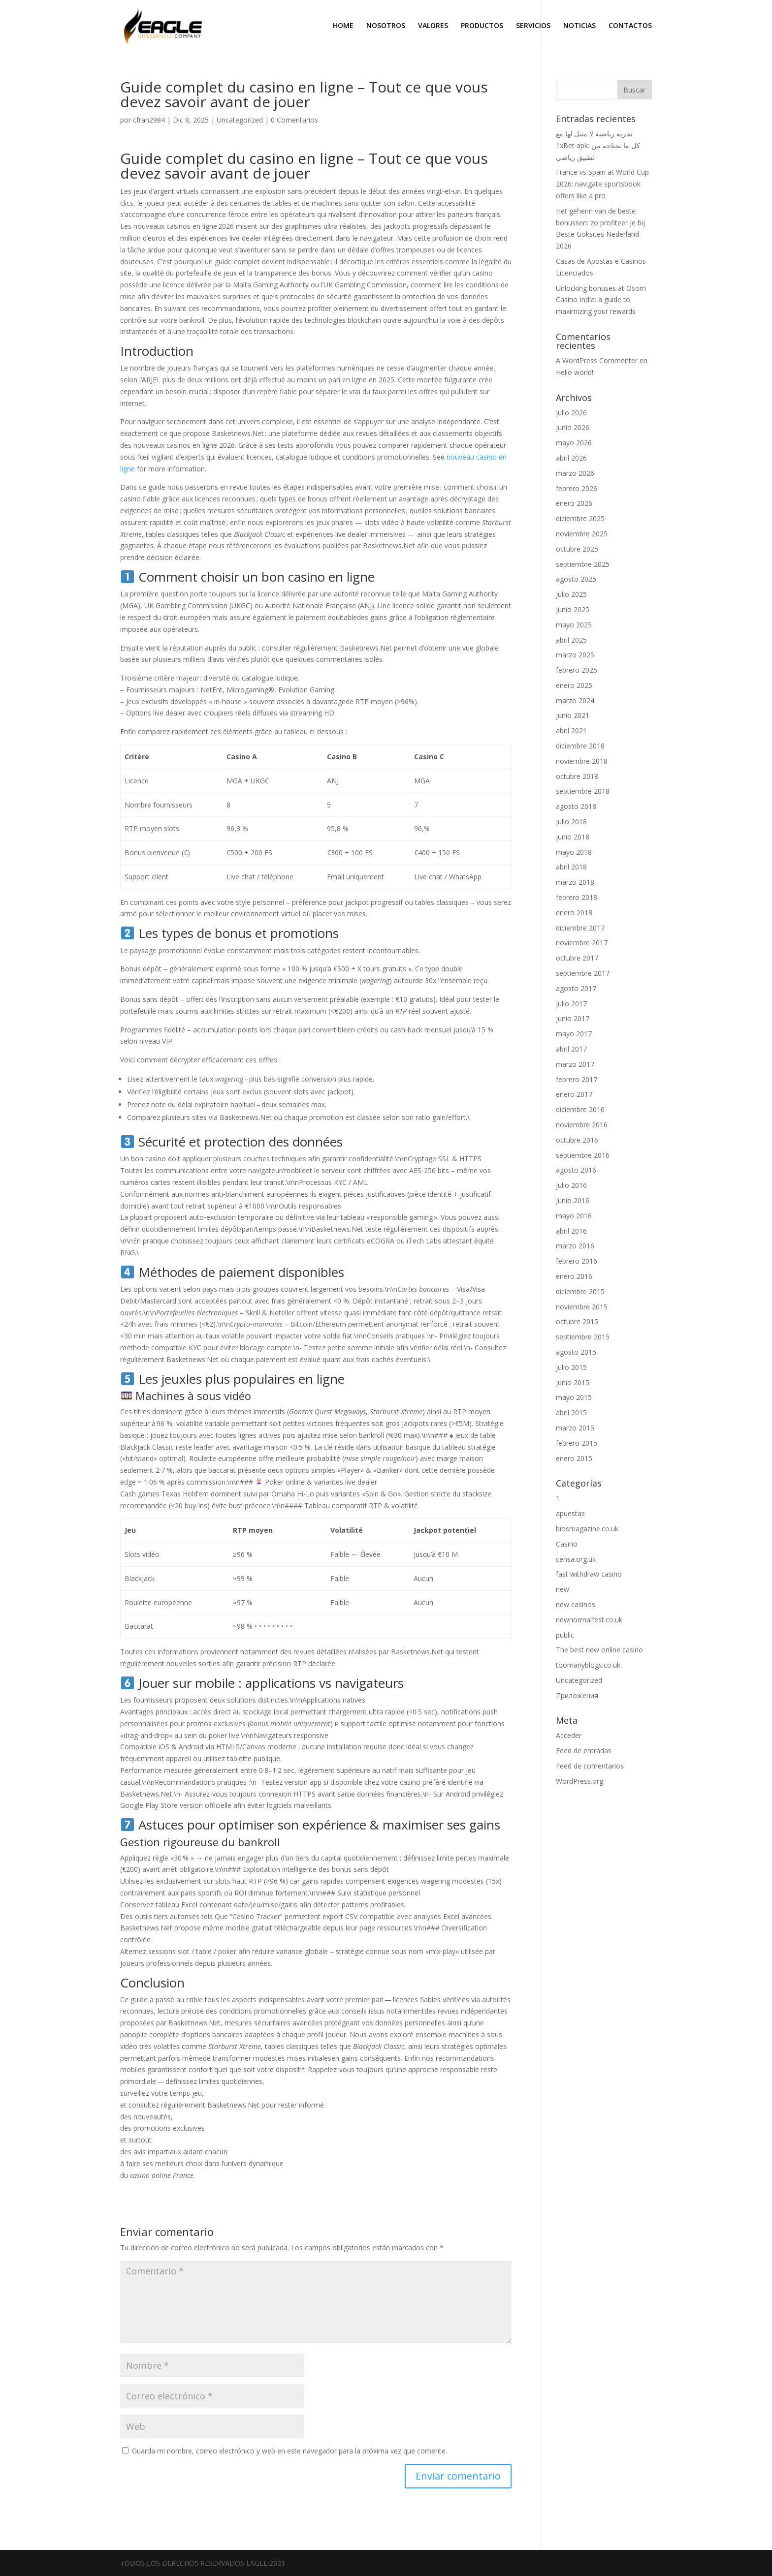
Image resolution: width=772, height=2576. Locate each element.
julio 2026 (571, 412)
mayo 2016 (574, 1215)
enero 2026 (574, 503)
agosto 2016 (576, 1170)
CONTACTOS (630, 26)
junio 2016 (572, 1200)
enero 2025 (574, 685)
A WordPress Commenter (597, 360)
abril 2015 (571, 1412)
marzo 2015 (575, 1427)
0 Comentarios (294, 119)
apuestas (570, 1513)
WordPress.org (579, 1781)
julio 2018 (571, 821)
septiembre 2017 (583, 973)
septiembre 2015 (583, 1336)
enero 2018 (574, 912)
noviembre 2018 (582, 761)
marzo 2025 (575, 654)
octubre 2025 (577, 549)
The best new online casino (599, 1649)
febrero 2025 (576, 670)
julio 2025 (571, 594)
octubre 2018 (577, 776)
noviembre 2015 (582, 1306)
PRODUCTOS (482, 26)
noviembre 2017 (582, 942)
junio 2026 (572, 427)
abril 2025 (571, 640)
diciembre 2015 (580, 1291)
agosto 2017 (576, 988)
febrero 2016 (576, 1261)
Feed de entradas (583, 1750)
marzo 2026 (575, 473)
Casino (567, 1544)
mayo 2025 (574, 624)
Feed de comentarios (590, 1765)
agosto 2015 (576, 1352)
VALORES (433, 26)
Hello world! (574, 372)
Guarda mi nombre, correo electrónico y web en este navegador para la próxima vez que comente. (289, 2450)
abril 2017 (571, 1049)
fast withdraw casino (589, 1574)
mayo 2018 (574, 852)
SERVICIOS (533, 26)
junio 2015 (572, 1382)
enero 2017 (574, 1094)
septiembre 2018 (583, 791)
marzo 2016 (575, 1245)
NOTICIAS (579, 26)
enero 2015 (574, 1458)
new (562, 1589)
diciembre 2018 (580, 745)
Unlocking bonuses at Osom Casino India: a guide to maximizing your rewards (601, 299)
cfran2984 (149, 119)
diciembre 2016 (580, 1109)
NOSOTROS (385, 26)
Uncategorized (240, 119)
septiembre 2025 (583, 564)
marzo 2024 (575, 700)
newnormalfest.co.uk (589, 1619)
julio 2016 (571, 1185)
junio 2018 (572, 836)
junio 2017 (572, 1018)
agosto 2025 (576, 579)
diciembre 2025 (580, 518)
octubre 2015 (577, 1321)
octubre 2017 (577, 957)
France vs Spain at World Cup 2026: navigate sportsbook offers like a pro (602, 183)
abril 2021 (571, 730)
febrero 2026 (576, 488)
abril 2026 (571, 458)
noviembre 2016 (582, 1124)
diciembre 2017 (580, 927)
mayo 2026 (574, 442)
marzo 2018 (575, 882)
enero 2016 (574, 1276)
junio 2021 (572, 715)
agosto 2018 (576, 806)
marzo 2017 (575, 1064)
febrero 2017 (576, 1079)
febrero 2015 (576, 1443)
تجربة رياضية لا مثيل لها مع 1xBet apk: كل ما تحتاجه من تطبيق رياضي (598, 145)
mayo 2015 (574, 1397)
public (565, 1635)
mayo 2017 (574, 1033)
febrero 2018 (576, 897)
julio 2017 (571, 1003)
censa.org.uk (576, 1559)
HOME (343, 26)
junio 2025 (572, 609)
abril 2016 (571, 1231)
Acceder (568, 1735)
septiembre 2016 (583, 1155)
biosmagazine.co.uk (587, 1528)
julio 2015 (571, 1367)
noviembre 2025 (582, 533)
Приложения (577, 1695)
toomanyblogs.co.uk (588, 1665)
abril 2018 (571, 866)
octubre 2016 (577, 1140)
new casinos (575, 1604)
